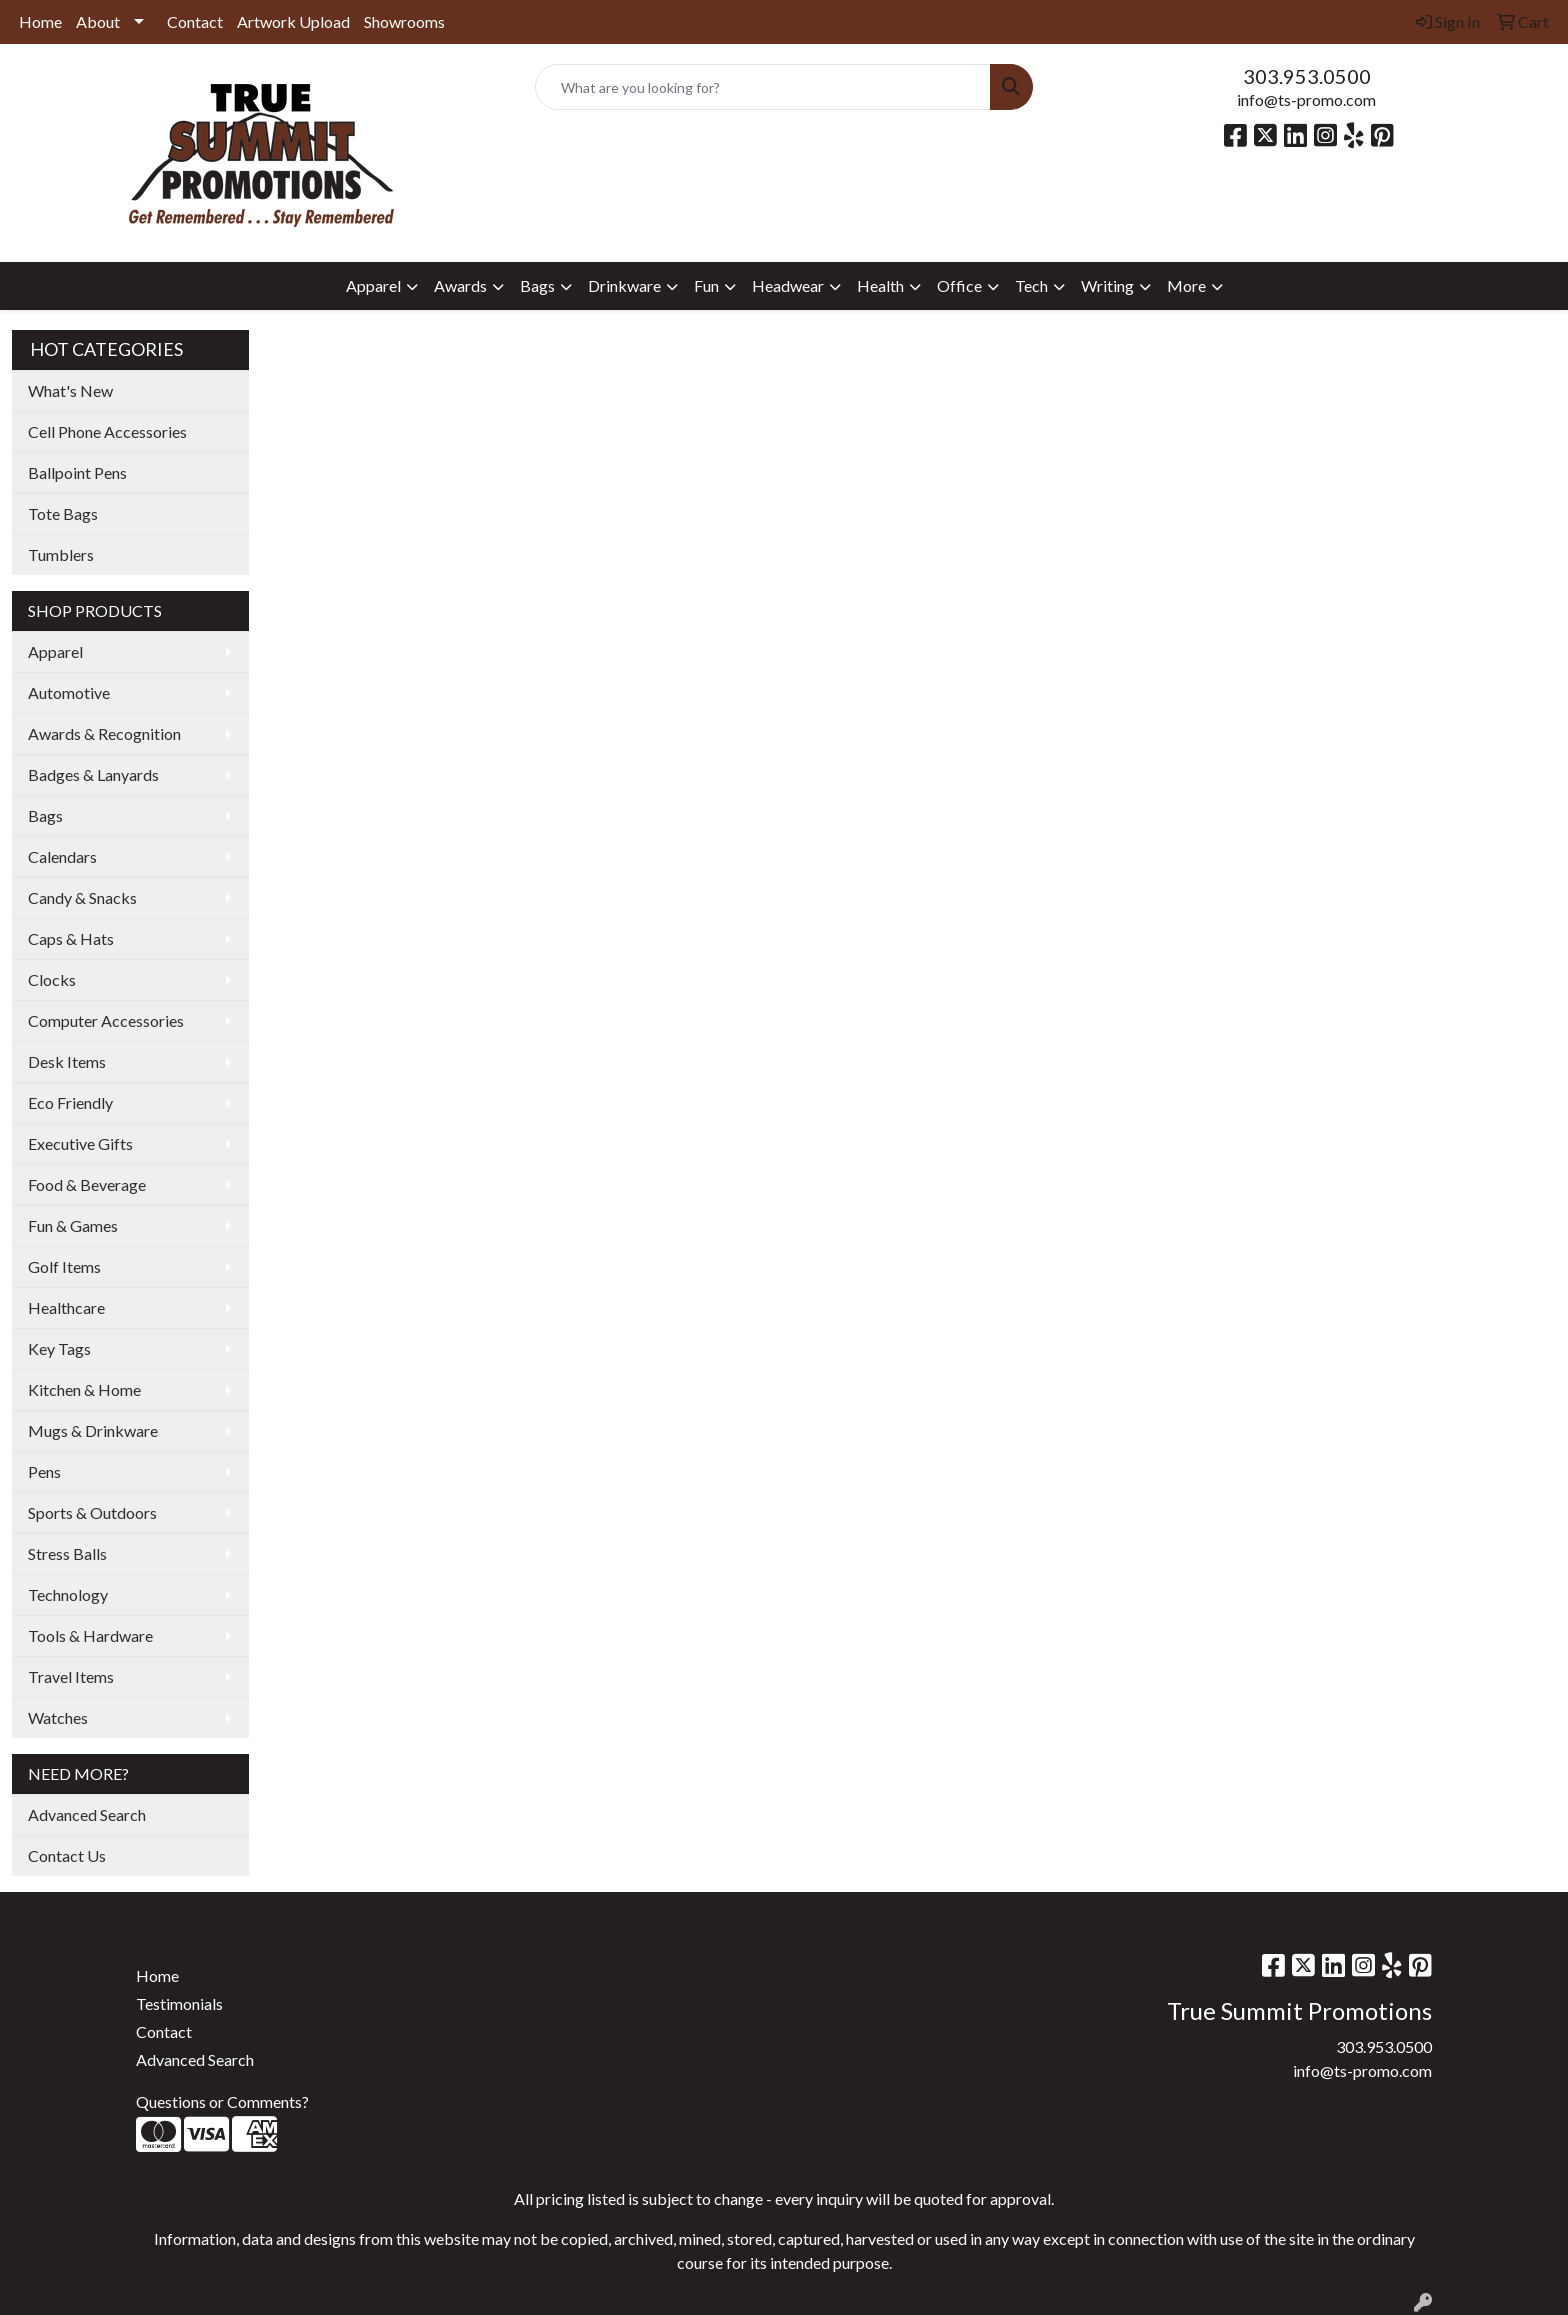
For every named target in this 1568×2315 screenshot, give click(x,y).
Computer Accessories (106, 1020)
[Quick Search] (763, 87)
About (98, 21)
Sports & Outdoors (92, 1512)
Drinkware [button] (624, 285)
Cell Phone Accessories (107, 431)
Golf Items (64, 1266)
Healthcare (66, 1307)
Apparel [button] (373, 285)
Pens (44, 1471)
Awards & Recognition (104, 733)
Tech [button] (1031, 285)
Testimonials (179, 2003)
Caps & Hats (71, 938)
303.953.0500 (1307, 76)
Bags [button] (537, 285)
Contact (195, 21)
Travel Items (71, 1676)
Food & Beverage (87, 1184)
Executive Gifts (80, 1143)
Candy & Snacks (82, 897)
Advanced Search (87, 1814)
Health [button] (880, 285)
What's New (70, 390)
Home (40, 21)
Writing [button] (1107, 285)
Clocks (52, 979)
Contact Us (67, 1855)
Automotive (69, 692)
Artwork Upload (293, 21)
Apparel (55, 651)
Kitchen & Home (84, 1389)
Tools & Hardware (90, 1635)
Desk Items (67, 1061)
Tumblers (61, 554)
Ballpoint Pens (77, 472)
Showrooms (404, 21)
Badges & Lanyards (93, 774)
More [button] (1186, 285)
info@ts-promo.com (1306, 99)
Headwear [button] (788, 285)
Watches (58, 1717)
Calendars (62, 856)
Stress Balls (67, 1553)
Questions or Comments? (222, 2101)
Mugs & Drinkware (93, 1430)
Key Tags (59, 1348)
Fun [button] (706, 285)
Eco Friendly (70, 1102)
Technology (68, 1594)
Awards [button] (460, 285)
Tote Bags (63, 513)
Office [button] (959, 285)
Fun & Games (73, 1225)
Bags (45, 815)
